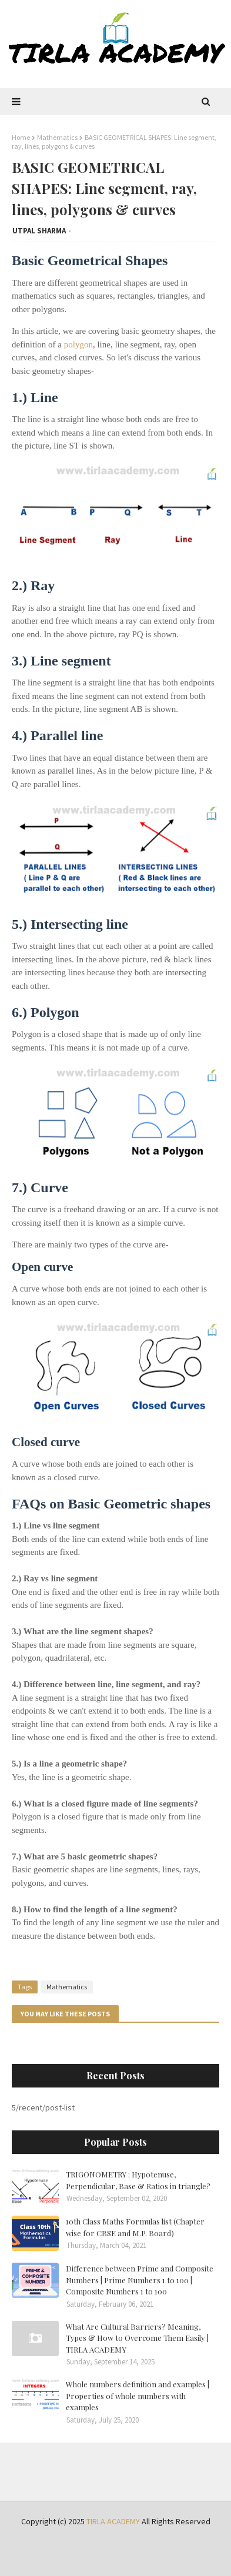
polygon (78, 344)
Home (21, 137)
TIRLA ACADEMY (113, 2521)
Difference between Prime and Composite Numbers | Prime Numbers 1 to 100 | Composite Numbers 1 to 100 (139, 2279)
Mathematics (57, 137)
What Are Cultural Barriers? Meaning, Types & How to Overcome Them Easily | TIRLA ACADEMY (137, 2337)
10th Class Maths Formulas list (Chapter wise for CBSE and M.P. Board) (135, 2227)
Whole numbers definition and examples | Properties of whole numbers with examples (137, 2395)
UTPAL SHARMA (39, 231)
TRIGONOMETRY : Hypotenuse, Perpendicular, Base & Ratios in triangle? (138, 2180)
